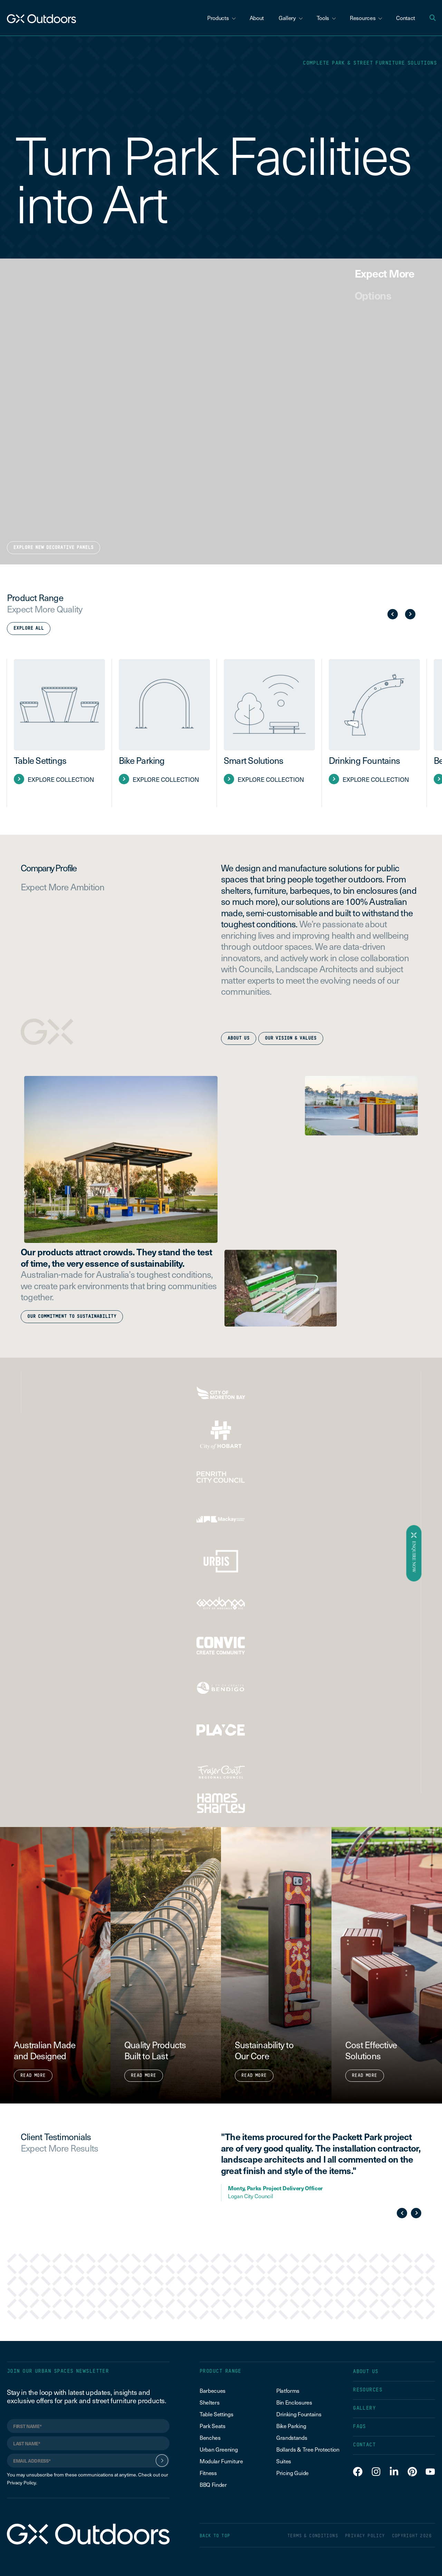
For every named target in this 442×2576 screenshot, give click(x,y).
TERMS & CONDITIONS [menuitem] (312, 2536)
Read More (33, 2075)
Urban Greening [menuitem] (219, 2449)
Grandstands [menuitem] (291, 2437)
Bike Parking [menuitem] (291, 2426)
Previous (392, 614)
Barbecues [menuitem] (213, 2390)
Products (221, 17)
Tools (326, 17)
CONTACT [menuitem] (364, 2444)
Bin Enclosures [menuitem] (294, 2402)
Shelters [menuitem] (209, 2402)
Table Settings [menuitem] (216, 2414)
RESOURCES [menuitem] (367, 2389)
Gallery (291, 17)
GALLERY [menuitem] (364, 2408)
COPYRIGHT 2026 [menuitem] (412, 2536)
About (257, 17)
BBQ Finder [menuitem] (213, 2484)
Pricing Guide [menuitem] (292, 2473)
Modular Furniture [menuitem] (221, 2461)
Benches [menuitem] (210, 2437)
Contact (405, 17)
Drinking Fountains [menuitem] (298, 2414)
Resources (366, 17)
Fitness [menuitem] (208, 2473)
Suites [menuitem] (283, 2461)
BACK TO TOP (215, 2536)
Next (410, 614)
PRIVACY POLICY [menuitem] (365, 2536)
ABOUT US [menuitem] (365, 2371)
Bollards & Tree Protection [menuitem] (307, 2449)
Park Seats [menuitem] (212, 2426)
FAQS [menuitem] (359, 2426)
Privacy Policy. (22, 2482)
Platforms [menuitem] (287, 2390)
